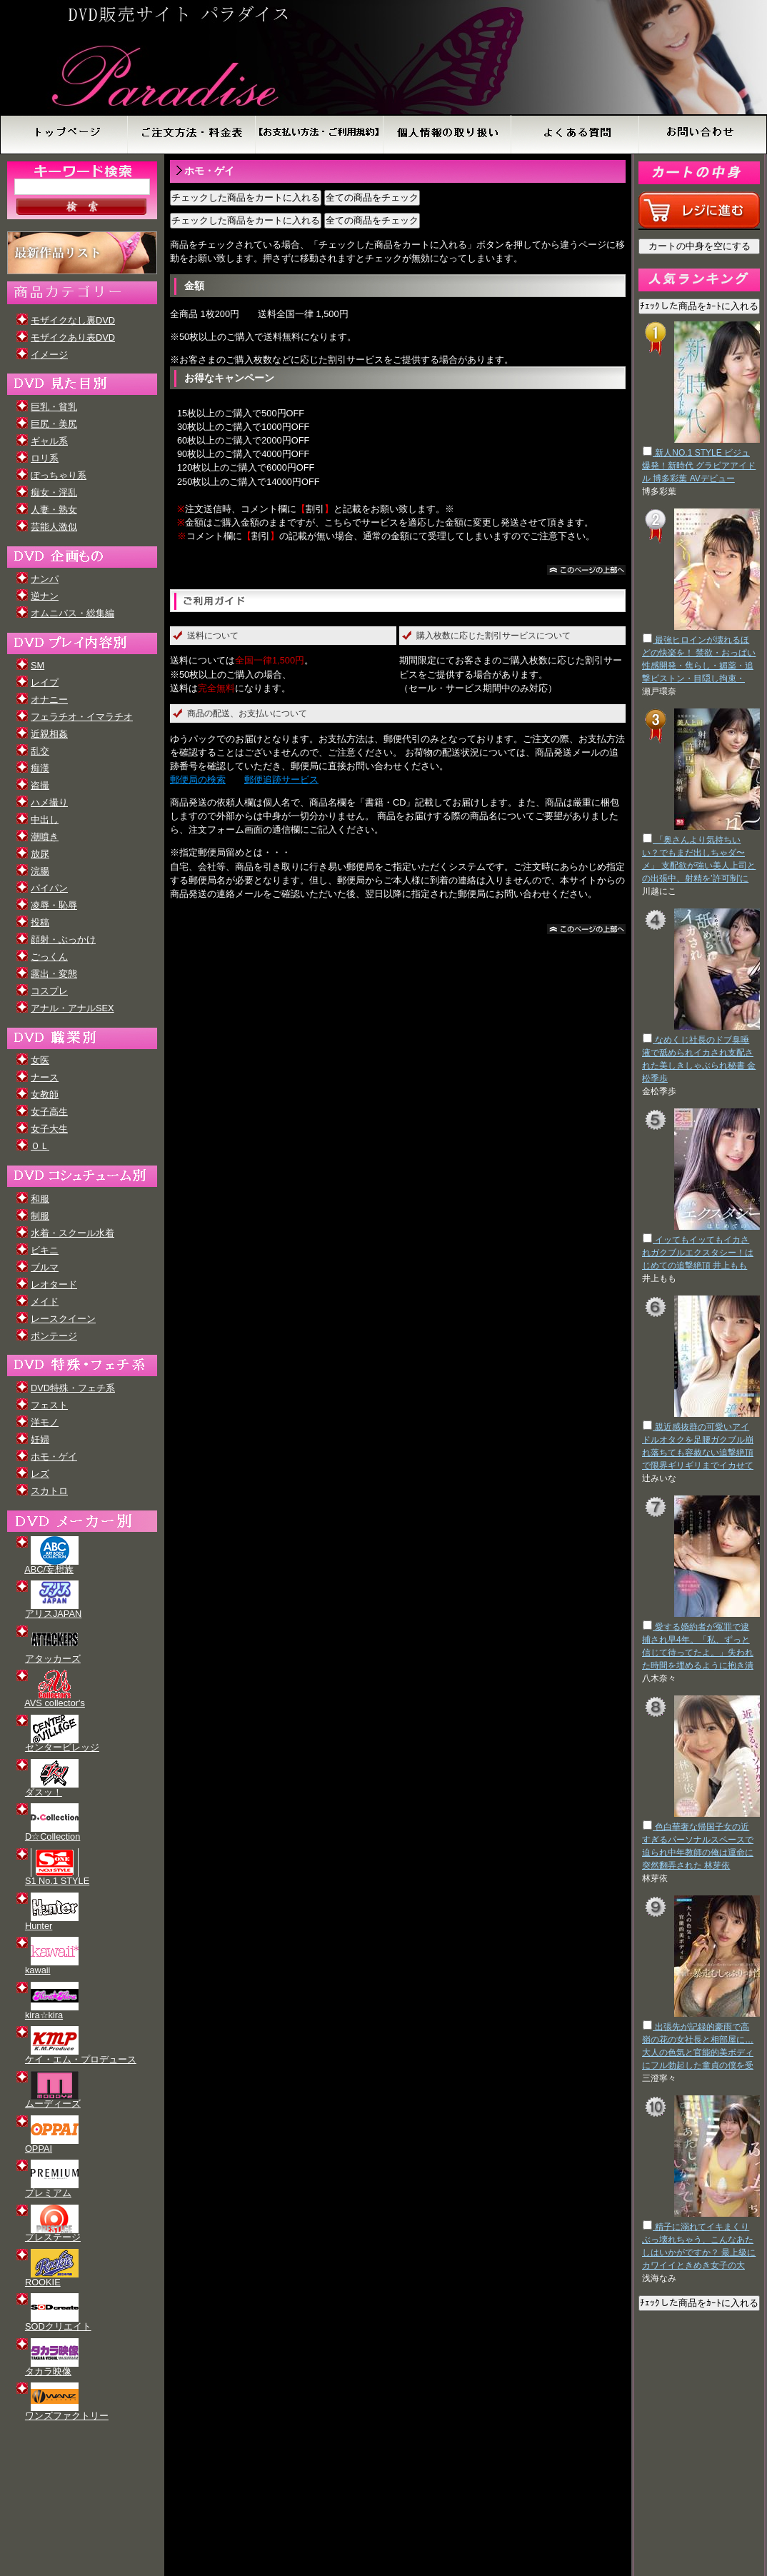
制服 (40, 1216)
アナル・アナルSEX (72, 1008)
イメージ (49, 354)
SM (37, 665)
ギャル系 (49, 441)
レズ (40, 1473)
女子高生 (49, 1111)
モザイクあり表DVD (73, 337)
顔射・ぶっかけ (63, 939)
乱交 (40, 751)
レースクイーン (63, 1318)
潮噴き (45, 836)
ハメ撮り (49, 802)
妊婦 (40, 1439)
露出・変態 (54, 973)
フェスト (49, 1405)
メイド (45, 1301)
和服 (40, 1198)
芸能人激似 (54, 526)
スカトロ (49, 1490)
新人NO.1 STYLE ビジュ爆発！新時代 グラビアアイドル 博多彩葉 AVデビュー (699, 465)
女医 (40, 1060)
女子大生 (49, 1128)
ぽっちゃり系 (58, 475)
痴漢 (40, 768)
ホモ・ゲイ (54, 1456)
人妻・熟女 (54, 509)
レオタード (54, 1284)
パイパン (49, 888)
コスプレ (49, 991)
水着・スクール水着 (72, 1233)
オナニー (49, 699)
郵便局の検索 (198, 779)
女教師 (45, 1094)
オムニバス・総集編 (72, 613)
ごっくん (49, 956)
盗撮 (40, 785)
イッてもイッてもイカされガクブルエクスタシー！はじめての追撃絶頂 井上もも (697, 1253)
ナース (45, 1077)
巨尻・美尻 (54, 424)
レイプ (45, 682)
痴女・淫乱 (54, 492)
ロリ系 (45, 458)
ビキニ (45, 1250)
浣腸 (40, 871)
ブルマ (45, 1267)
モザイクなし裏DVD (73, 320)
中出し (45, 819)
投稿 (40, 922)
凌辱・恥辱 (54, 905)
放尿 (40, 853)
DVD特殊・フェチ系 (73, 1388)
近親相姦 (49, 733)
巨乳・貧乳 (54, 406)
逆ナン (45, 596)
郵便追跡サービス (281, 779)
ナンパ (45, 578)
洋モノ (45, 1422)
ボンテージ (54, 1335)
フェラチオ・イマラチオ (82, 716)
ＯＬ (40, 1146)
